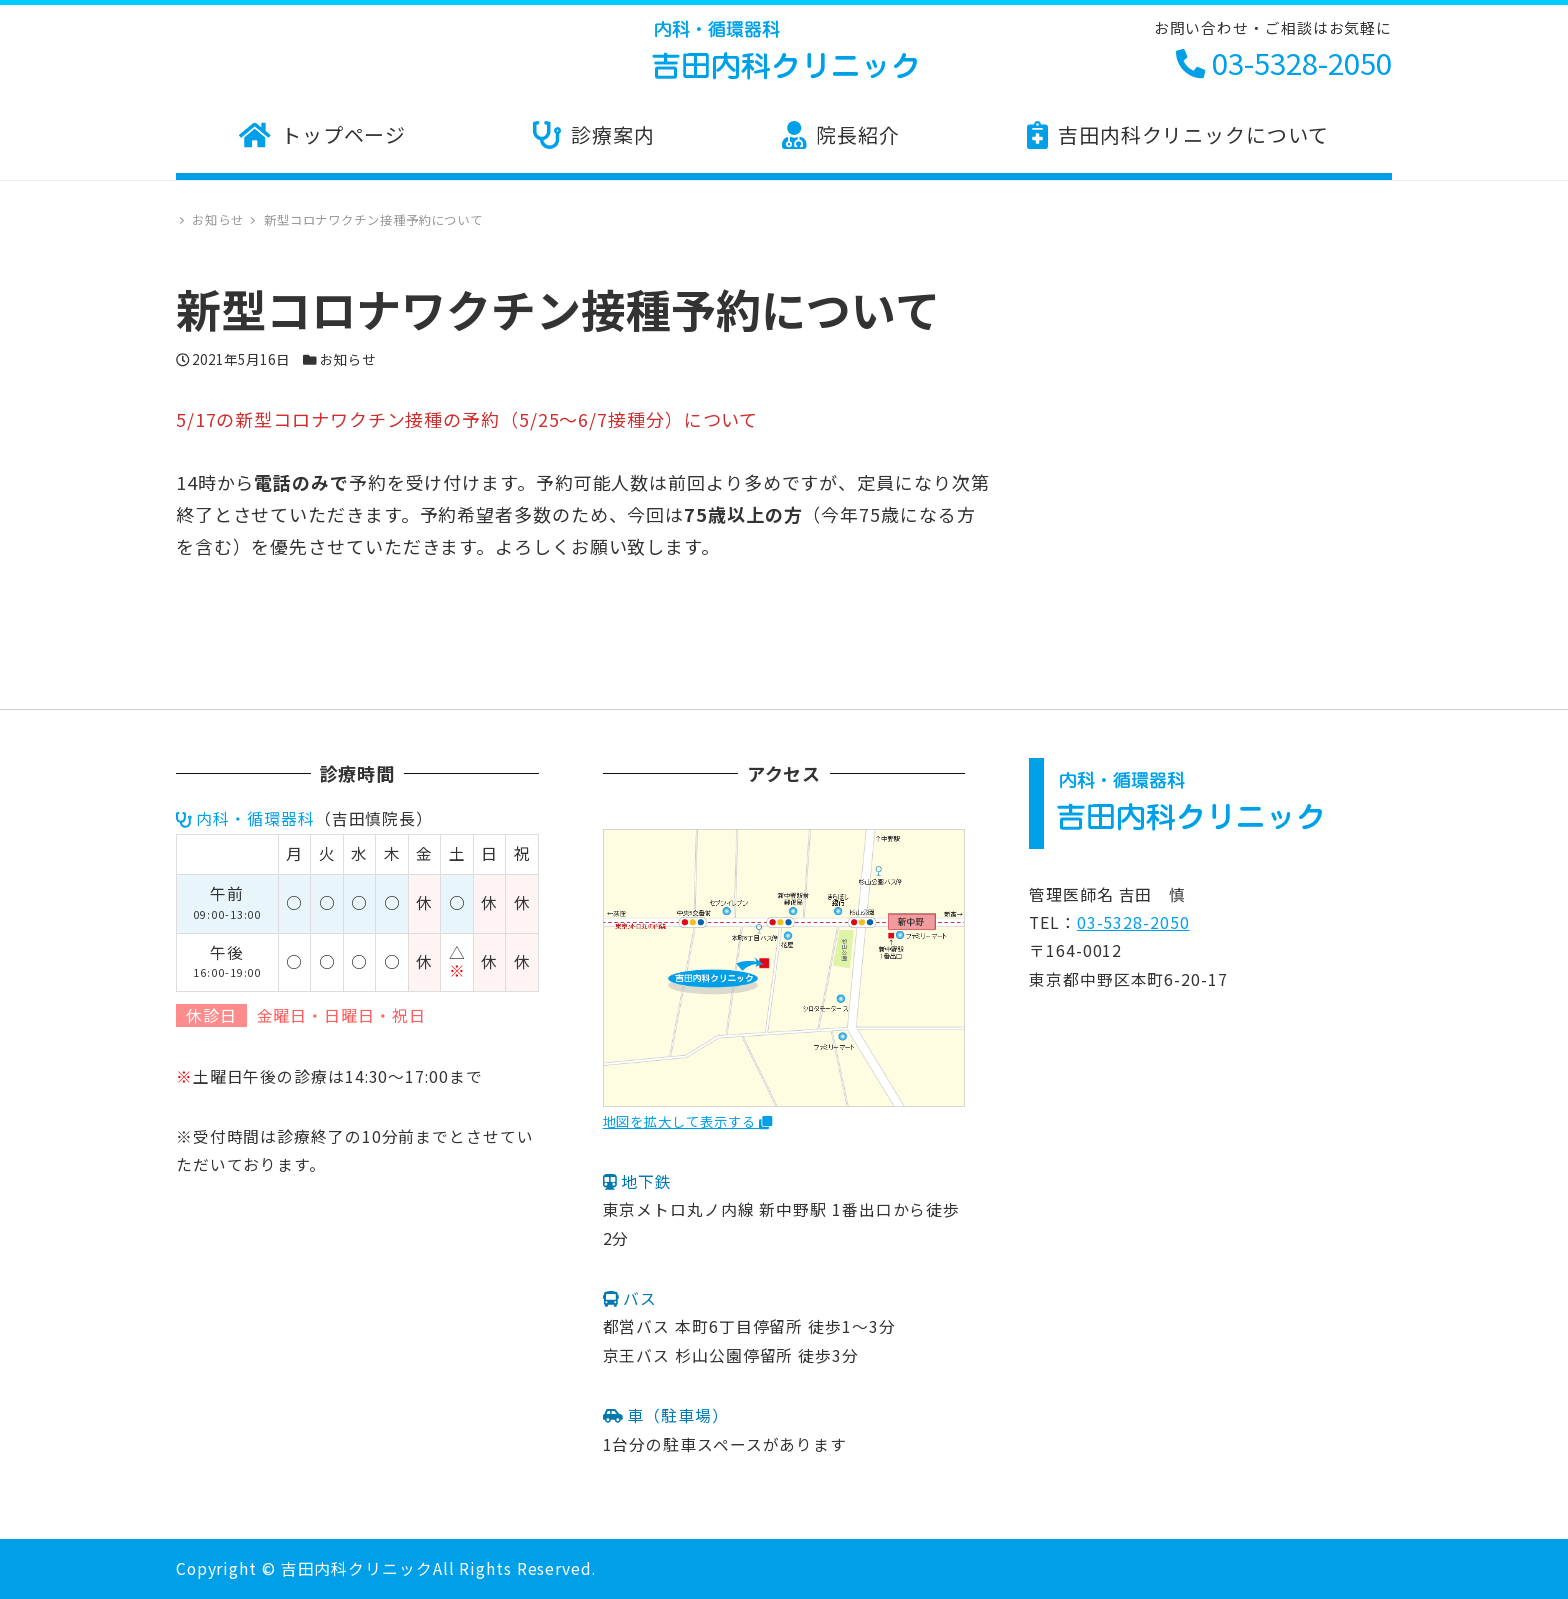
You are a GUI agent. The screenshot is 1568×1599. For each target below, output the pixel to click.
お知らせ (348, 359)
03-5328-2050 (1284, 62)
